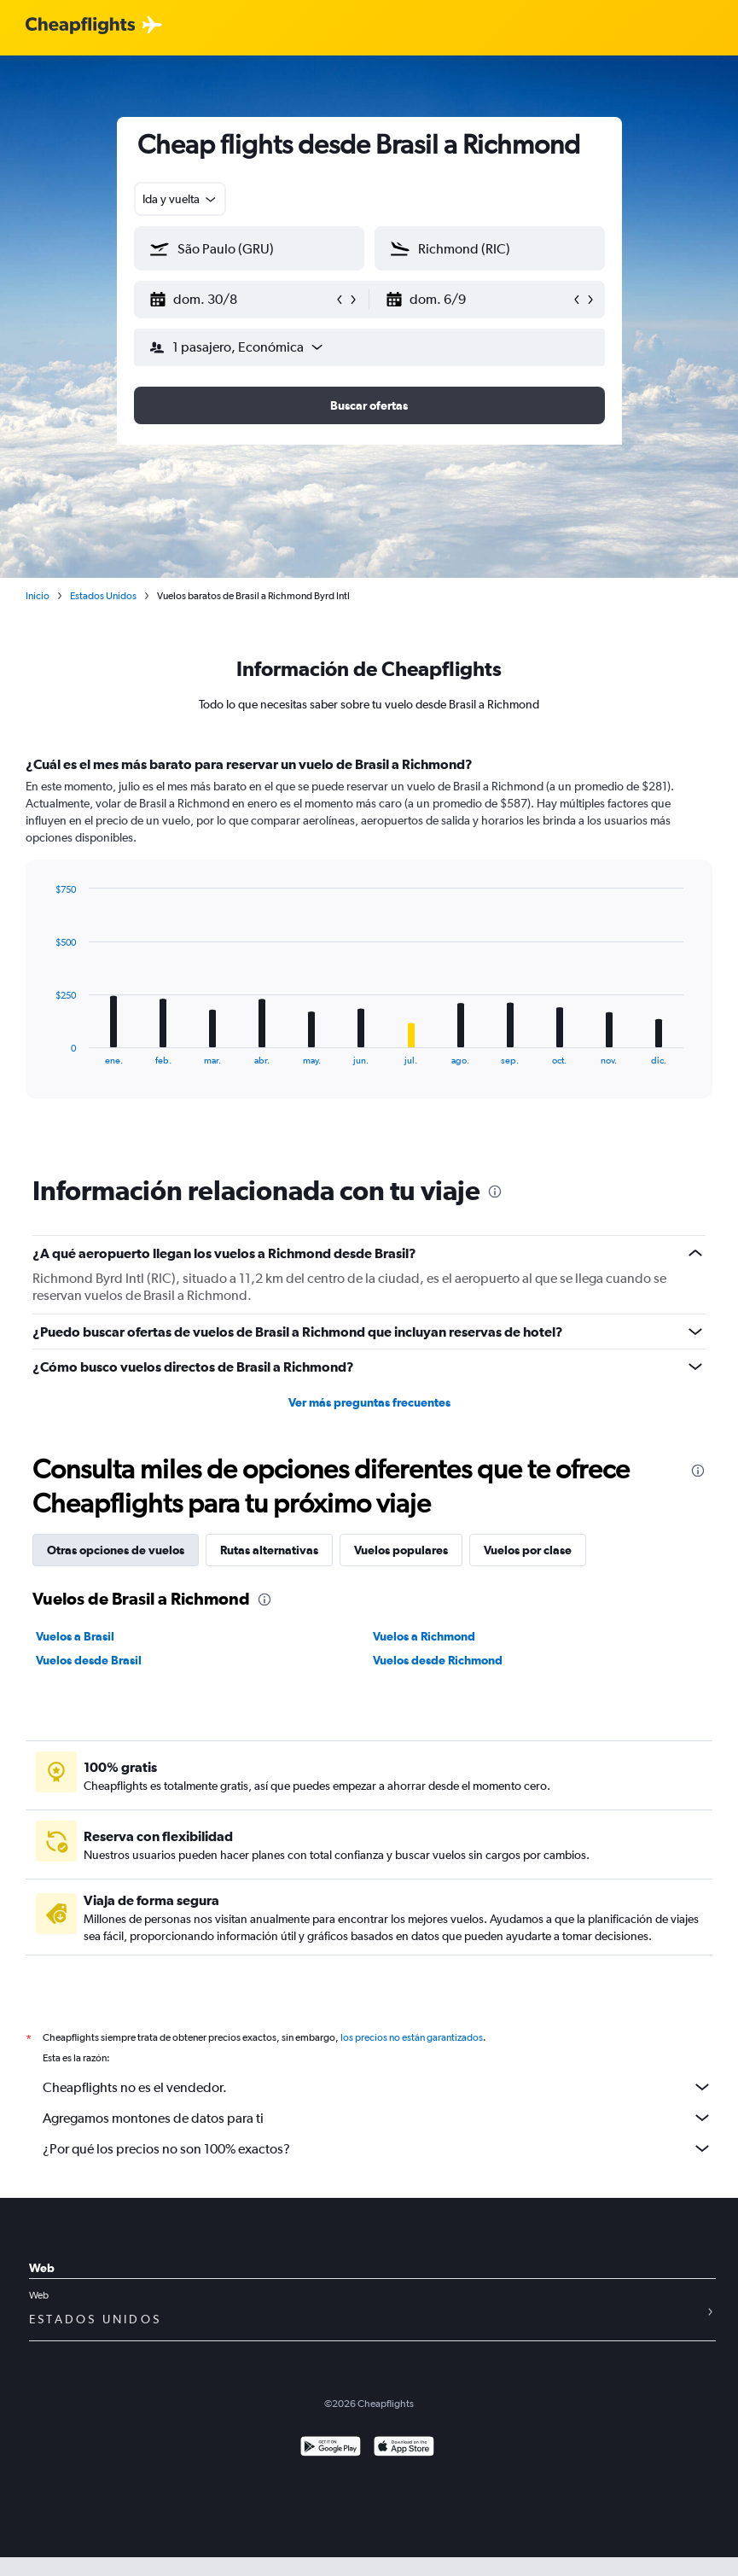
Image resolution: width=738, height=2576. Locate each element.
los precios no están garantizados (411, 2037)
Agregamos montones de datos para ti (377, 2117)
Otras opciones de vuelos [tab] (115, 1550)
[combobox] (180, 199)
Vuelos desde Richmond (438, 1660)
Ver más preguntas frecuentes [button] (369, 1402)
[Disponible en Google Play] (330, 2448)
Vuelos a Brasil (75, 1636)
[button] (241, 300)
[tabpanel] (369, 943)
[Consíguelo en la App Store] (404, 2448)
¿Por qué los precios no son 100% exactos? (377, 2148)
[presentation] (495, 1191)
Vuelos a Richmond (424, 1636)
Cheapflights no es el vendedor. (377, 2087)
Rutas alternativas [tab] (269, 1550)
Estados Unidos (103, 596)
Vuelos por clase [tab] (528, 1550)
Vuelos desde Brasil (89, 1660)
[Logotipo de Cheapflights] (80, 26)
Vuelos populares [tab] (401, 1550)
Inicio (37, 596)
